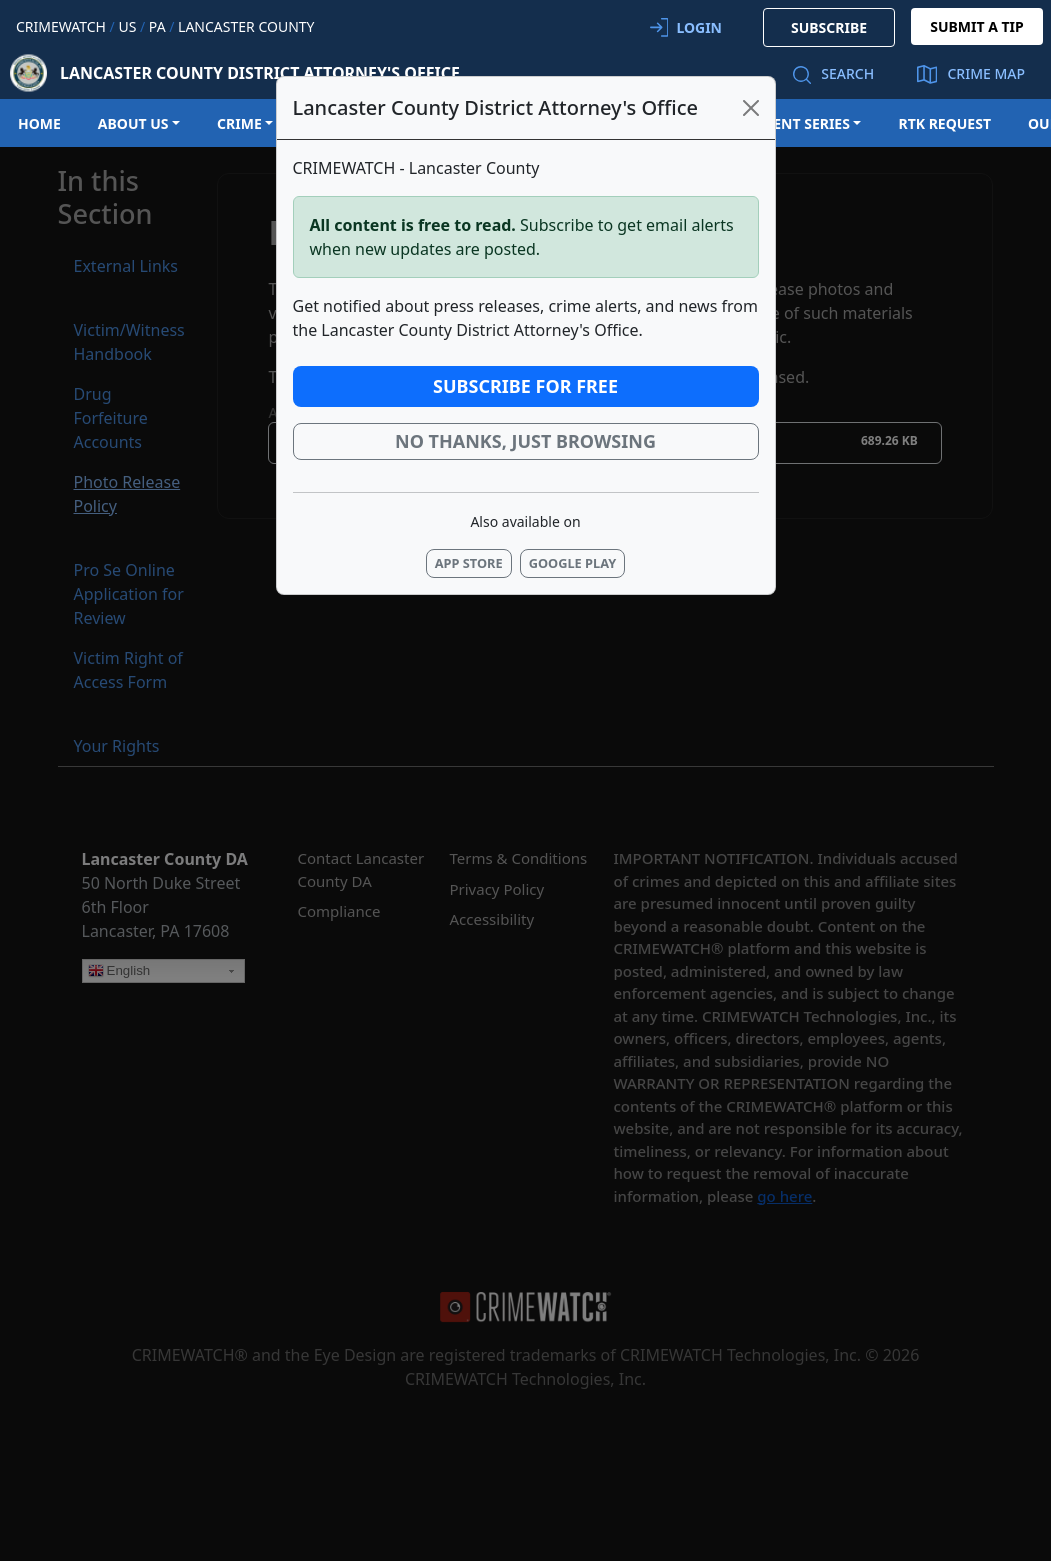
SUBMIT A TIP (977, 26)
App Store (469, 563)
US (127, 26)
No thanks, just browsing (525, 441)
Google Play (573, 563)
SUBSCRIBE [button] (829, 27)
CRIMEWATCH (61, 26)
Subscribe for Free (525, 386)
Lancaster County (246, 26)
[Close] (751, 108)
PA (157, 26)
